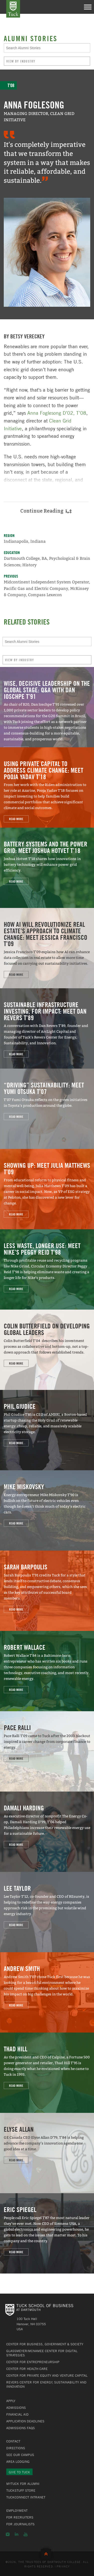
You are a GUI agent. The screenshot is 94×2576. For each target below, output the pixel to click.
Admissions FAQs (20, 2428)
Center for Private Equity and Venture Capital (46, 2375)
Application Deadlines (25, 2421)
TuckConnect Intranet (25, 2497)
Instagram (8, 2534)
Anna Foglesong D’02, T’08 (56, 413)
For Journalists (20, 2524)
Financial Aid (17, 2414)
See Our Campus (20, 2455)
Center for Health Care (27, 2369)
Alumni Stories (30, 38)
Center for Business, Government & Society (44, 2344)
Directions (15, 2448)
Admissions (16, 2408)
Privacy (63, 2566)
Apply (10, 2401)
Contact (13, 2441)
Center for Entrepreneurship (32, 2362)
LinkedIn (16, 2534)
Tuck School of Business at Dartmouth (13, 9)
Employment (17, 2510)
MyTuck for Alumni (22, 2484)
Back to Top (47, 2553)
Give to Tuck (19, 2472)
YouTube (26, 2534)
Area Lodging (18, 2462)
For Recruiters (19, 2517)
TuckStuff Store (20, 2490)
